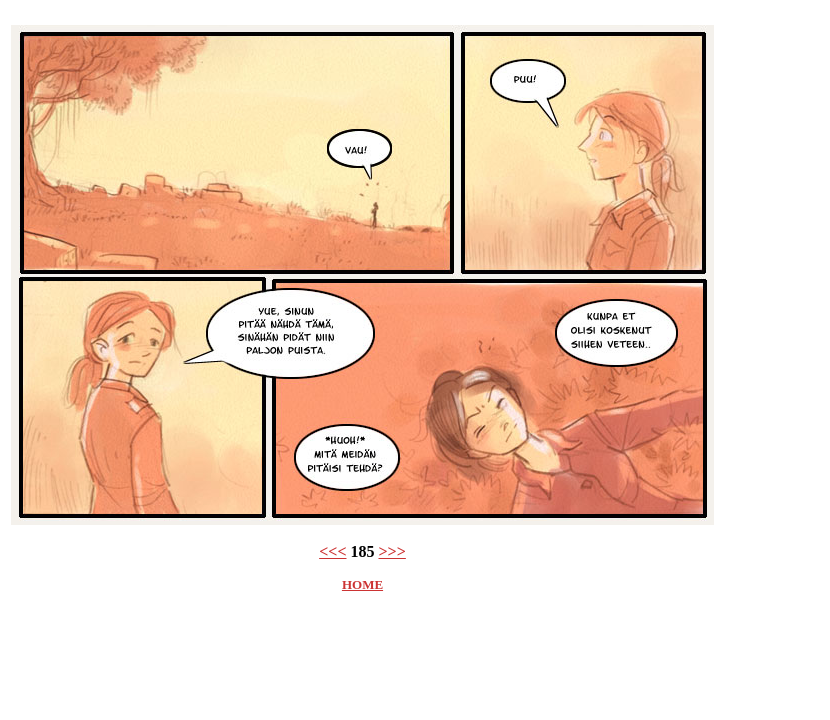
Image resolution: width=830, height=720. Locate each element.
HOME (362, 584)
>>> (392, 551)
